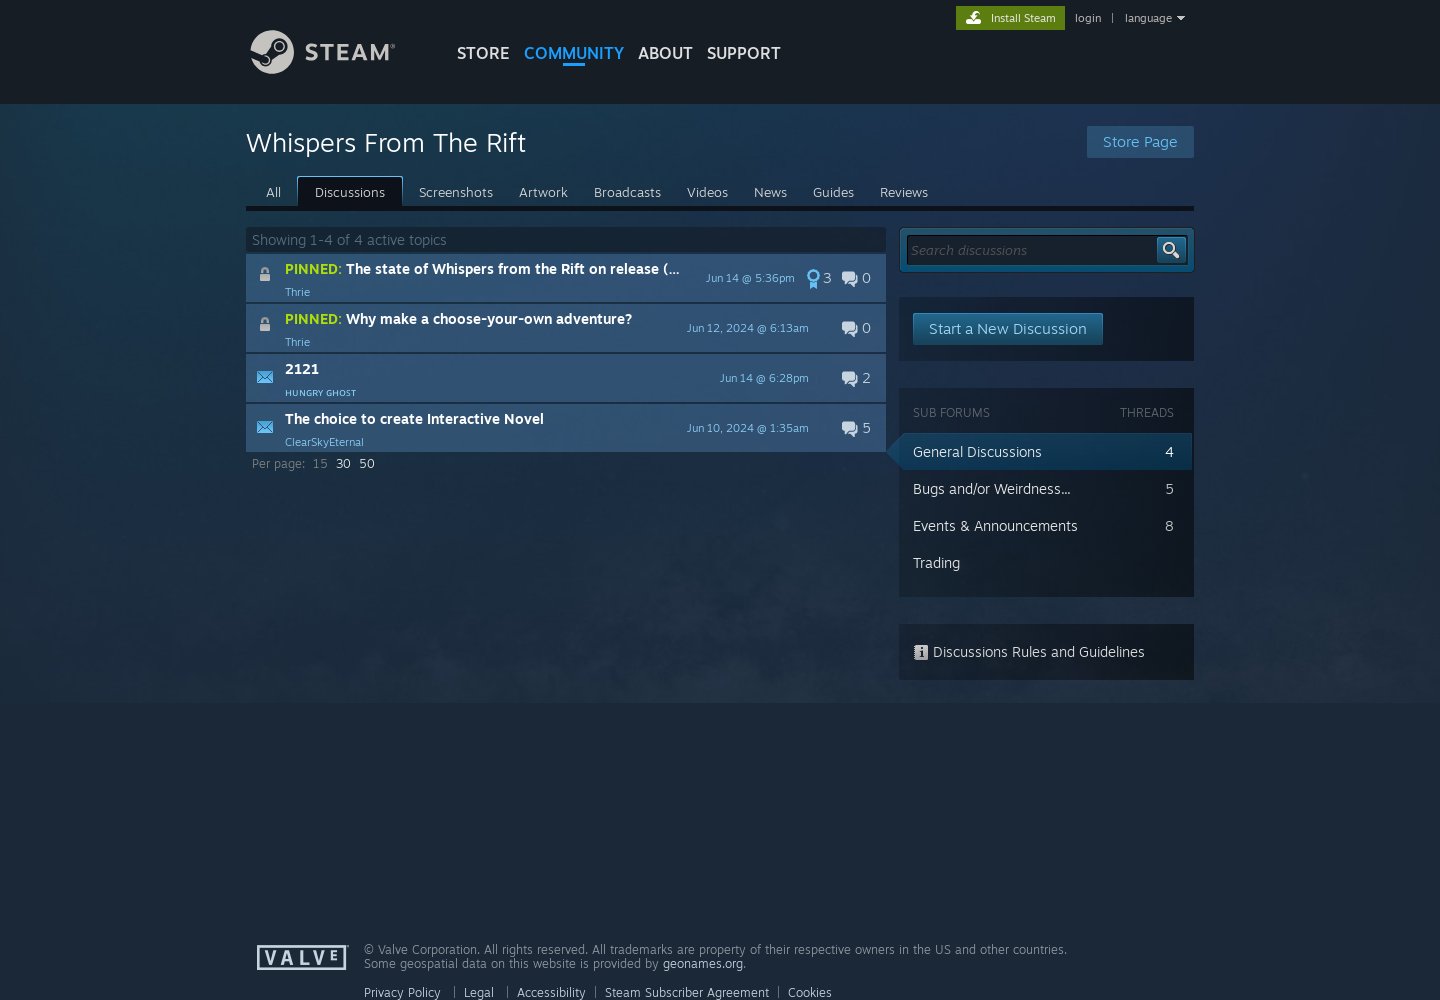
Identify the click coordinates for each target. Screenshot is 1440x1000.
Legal (479, 992)
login (1088, 18)
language (1148, 18)
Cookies (810, 992)
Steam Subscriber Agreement (687, 992)
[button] (566, 278)
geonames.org (703, 963)
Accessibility (551, 992)
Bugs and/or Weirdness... (992, 488)
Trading (936, 562)
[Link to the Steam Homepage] (338, 68)
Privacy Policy (402, 992)
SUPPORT (744, 53)
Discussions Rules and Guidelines (1029, 651)
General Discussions (977, 451)
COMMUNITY (574, 53)
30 (343, 463)
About (665, 53)
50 (367, 463)
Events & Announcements (995, 525)
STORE (483, 53)
